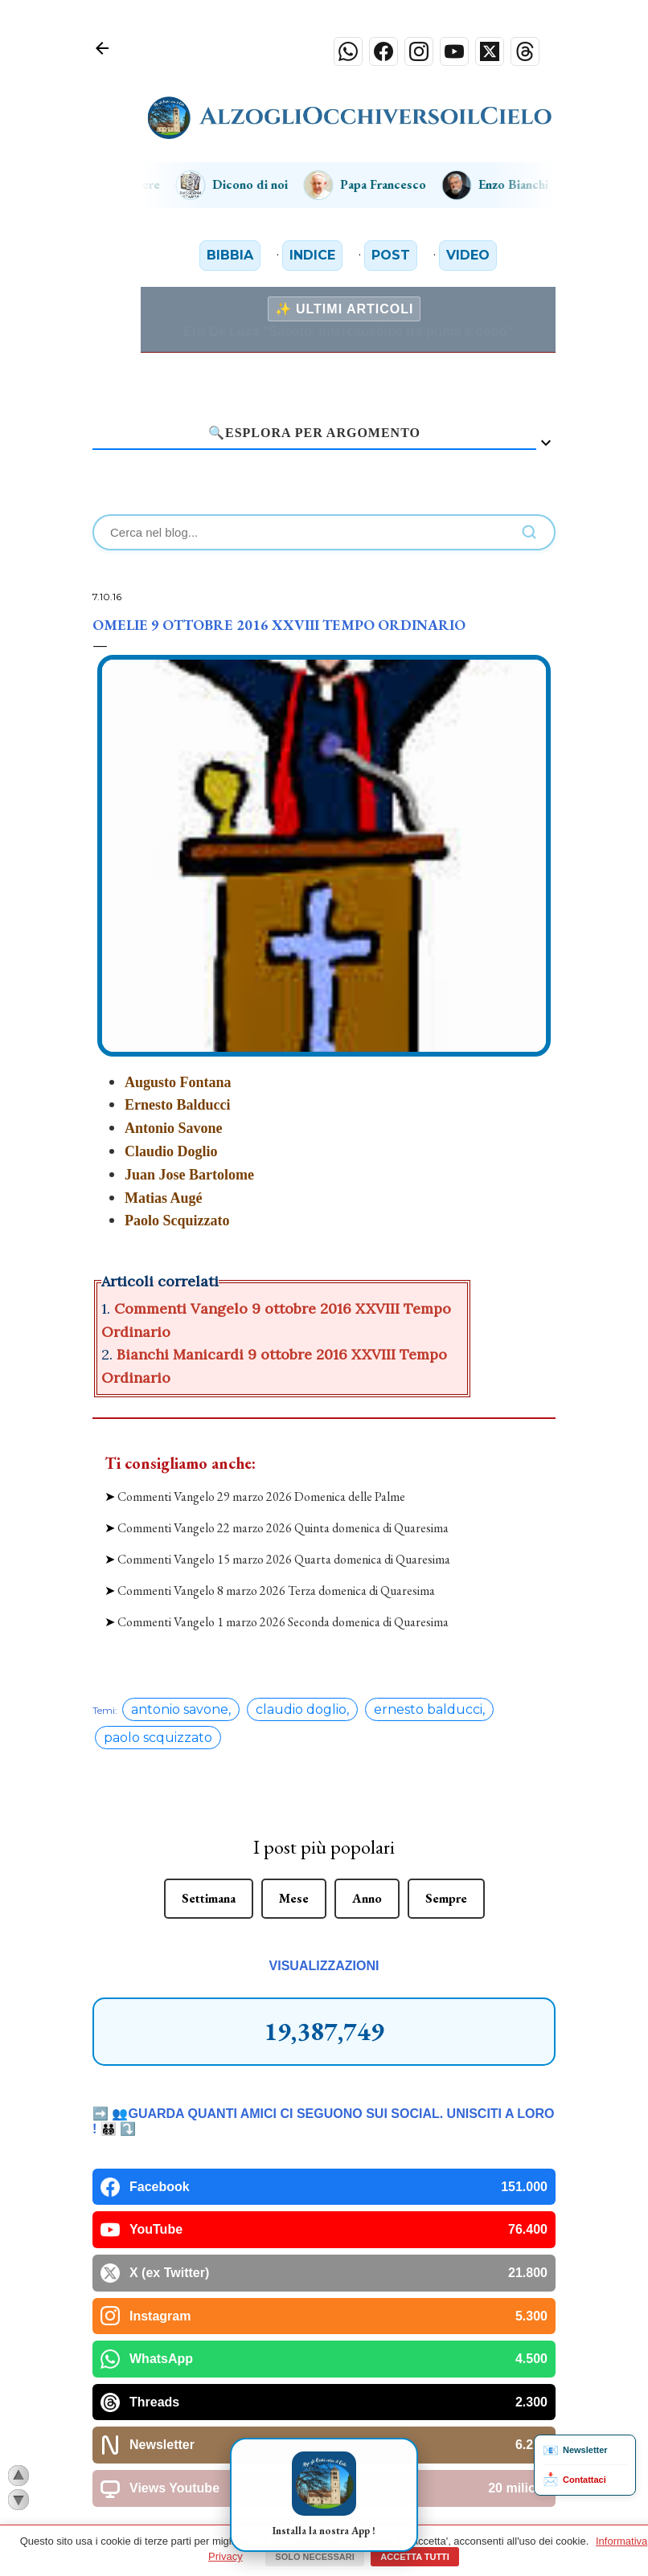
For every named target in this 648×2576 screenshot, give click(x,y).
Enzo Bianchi (510, 185)
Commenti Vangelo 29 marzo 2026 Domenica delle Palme (261, 1475)
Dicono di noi (247, 185)
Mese (294, 1877)
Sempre (446, 1877)
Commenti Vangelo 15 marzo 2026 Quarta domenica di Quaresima (283, 1538)
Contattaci (574, 2479)
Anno (367, 1877)
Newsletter (575, 2450)
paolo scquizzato (158, 1716)
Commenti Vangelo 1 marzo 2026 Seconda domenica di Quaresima (283, 1601)
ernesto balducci (428, 1688)
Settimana (209, 1877)
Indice (312, 255)
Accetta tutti (414, 2557)
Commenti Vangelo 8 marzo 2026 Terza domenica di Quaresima (276, 1570)
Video (468, 255)
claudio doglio (301, 1688)
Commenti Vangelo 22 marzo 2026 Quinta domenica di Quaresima (283, 1507)
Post (390, 255)
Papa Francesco (380, 185)
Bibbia (230, 255)
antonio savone (179, 1688)
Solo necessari (314, 2557)
